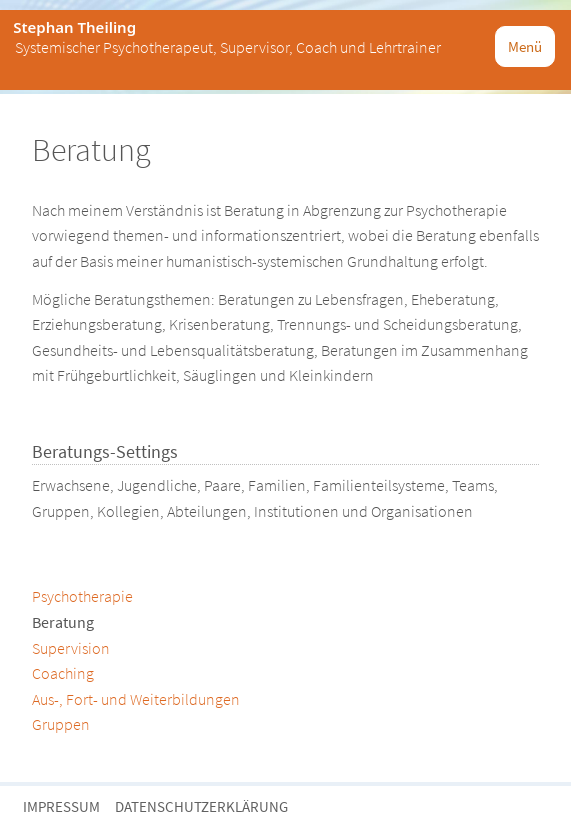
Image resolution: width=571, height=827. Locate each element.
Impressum (61, 806)
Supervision (71, 648)
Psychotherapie (82, 596)
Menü (525, 46)
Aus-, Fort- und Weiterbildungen (136, 699)
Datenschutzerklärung (201, 806)
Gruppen (61, 724)
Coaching (63, 673)
